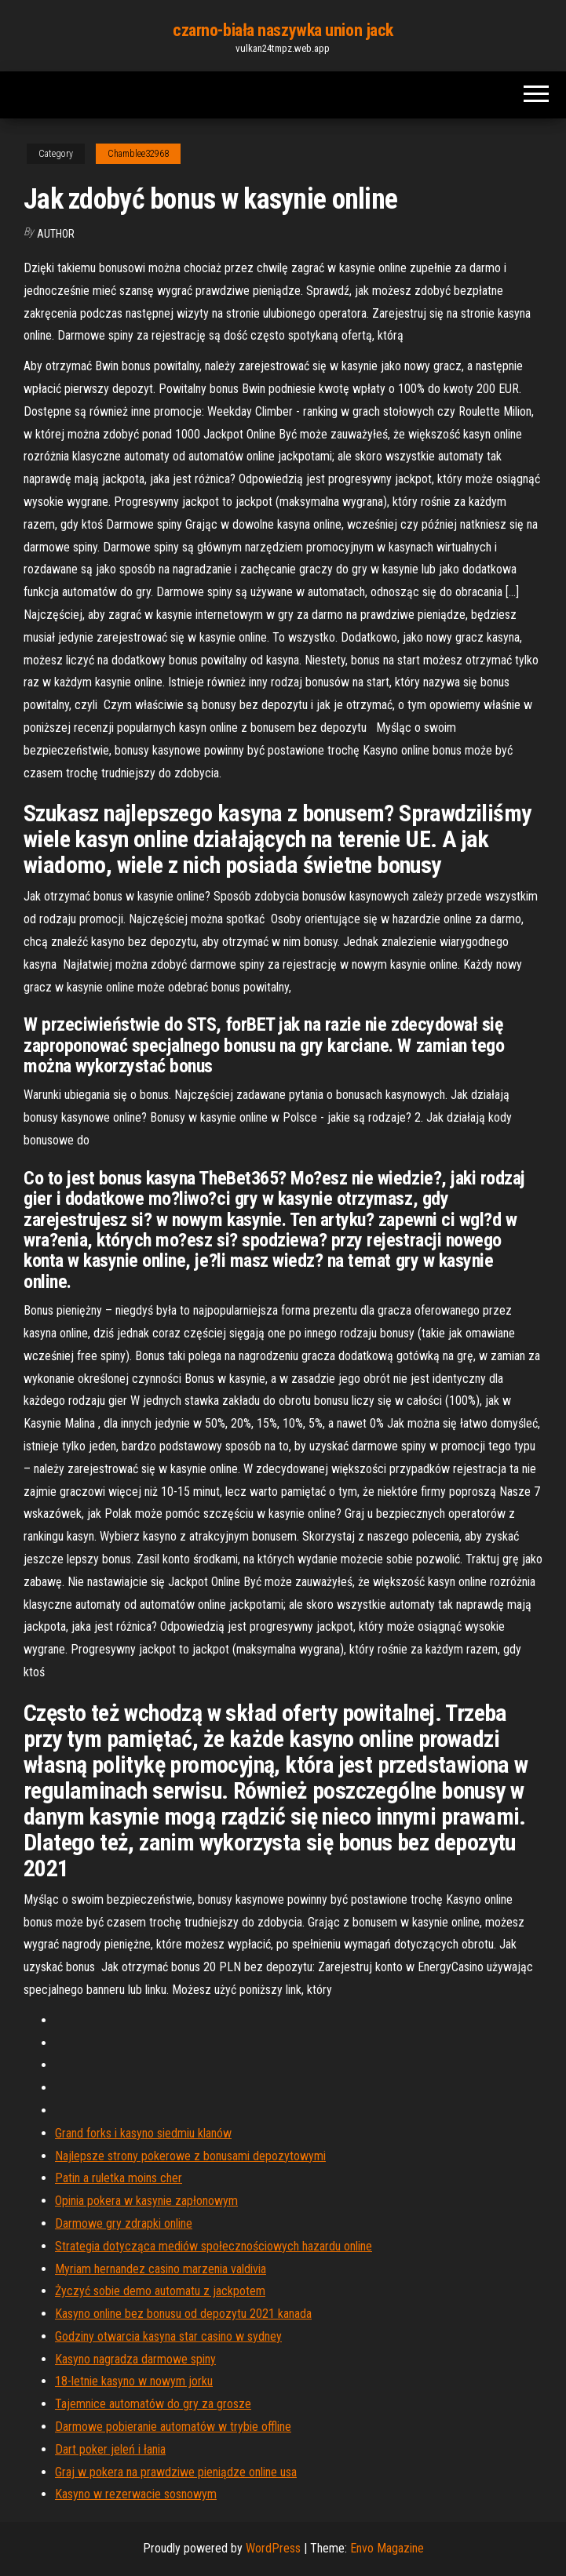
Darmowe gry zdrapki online (123, 2223)
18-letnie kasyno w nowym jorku (134, 2381)
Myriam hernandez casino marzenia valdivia (160, 2268)
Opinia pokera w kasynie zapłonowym (146, 2200)
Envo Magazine (387, 2548)
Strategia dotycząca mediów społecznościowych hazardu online (213, 2246)
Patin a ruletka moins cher (118, 2177)
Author (56, 233)
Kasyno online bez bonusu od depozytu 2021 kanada (183, 2313)
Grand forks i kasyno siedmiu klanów (143, 2133)
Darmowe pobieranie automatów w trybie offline (173, 2426)
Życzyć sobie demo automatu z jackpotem (160, 2290)
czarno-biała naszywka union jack (283, 30)
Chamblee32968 (138, 153)
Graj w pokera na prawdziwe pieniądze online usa (176, 2472)
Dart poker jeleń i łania (110, 2449)
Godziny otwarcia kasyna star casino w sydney (168, 2336)
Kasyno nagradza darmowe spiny (135, 2359)
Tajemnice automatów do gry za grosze (153, 2403)
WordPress (273, 2548)
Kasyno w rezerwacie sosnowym (136, 2494)
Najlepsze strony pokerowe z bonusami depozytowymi (190, 2155)
